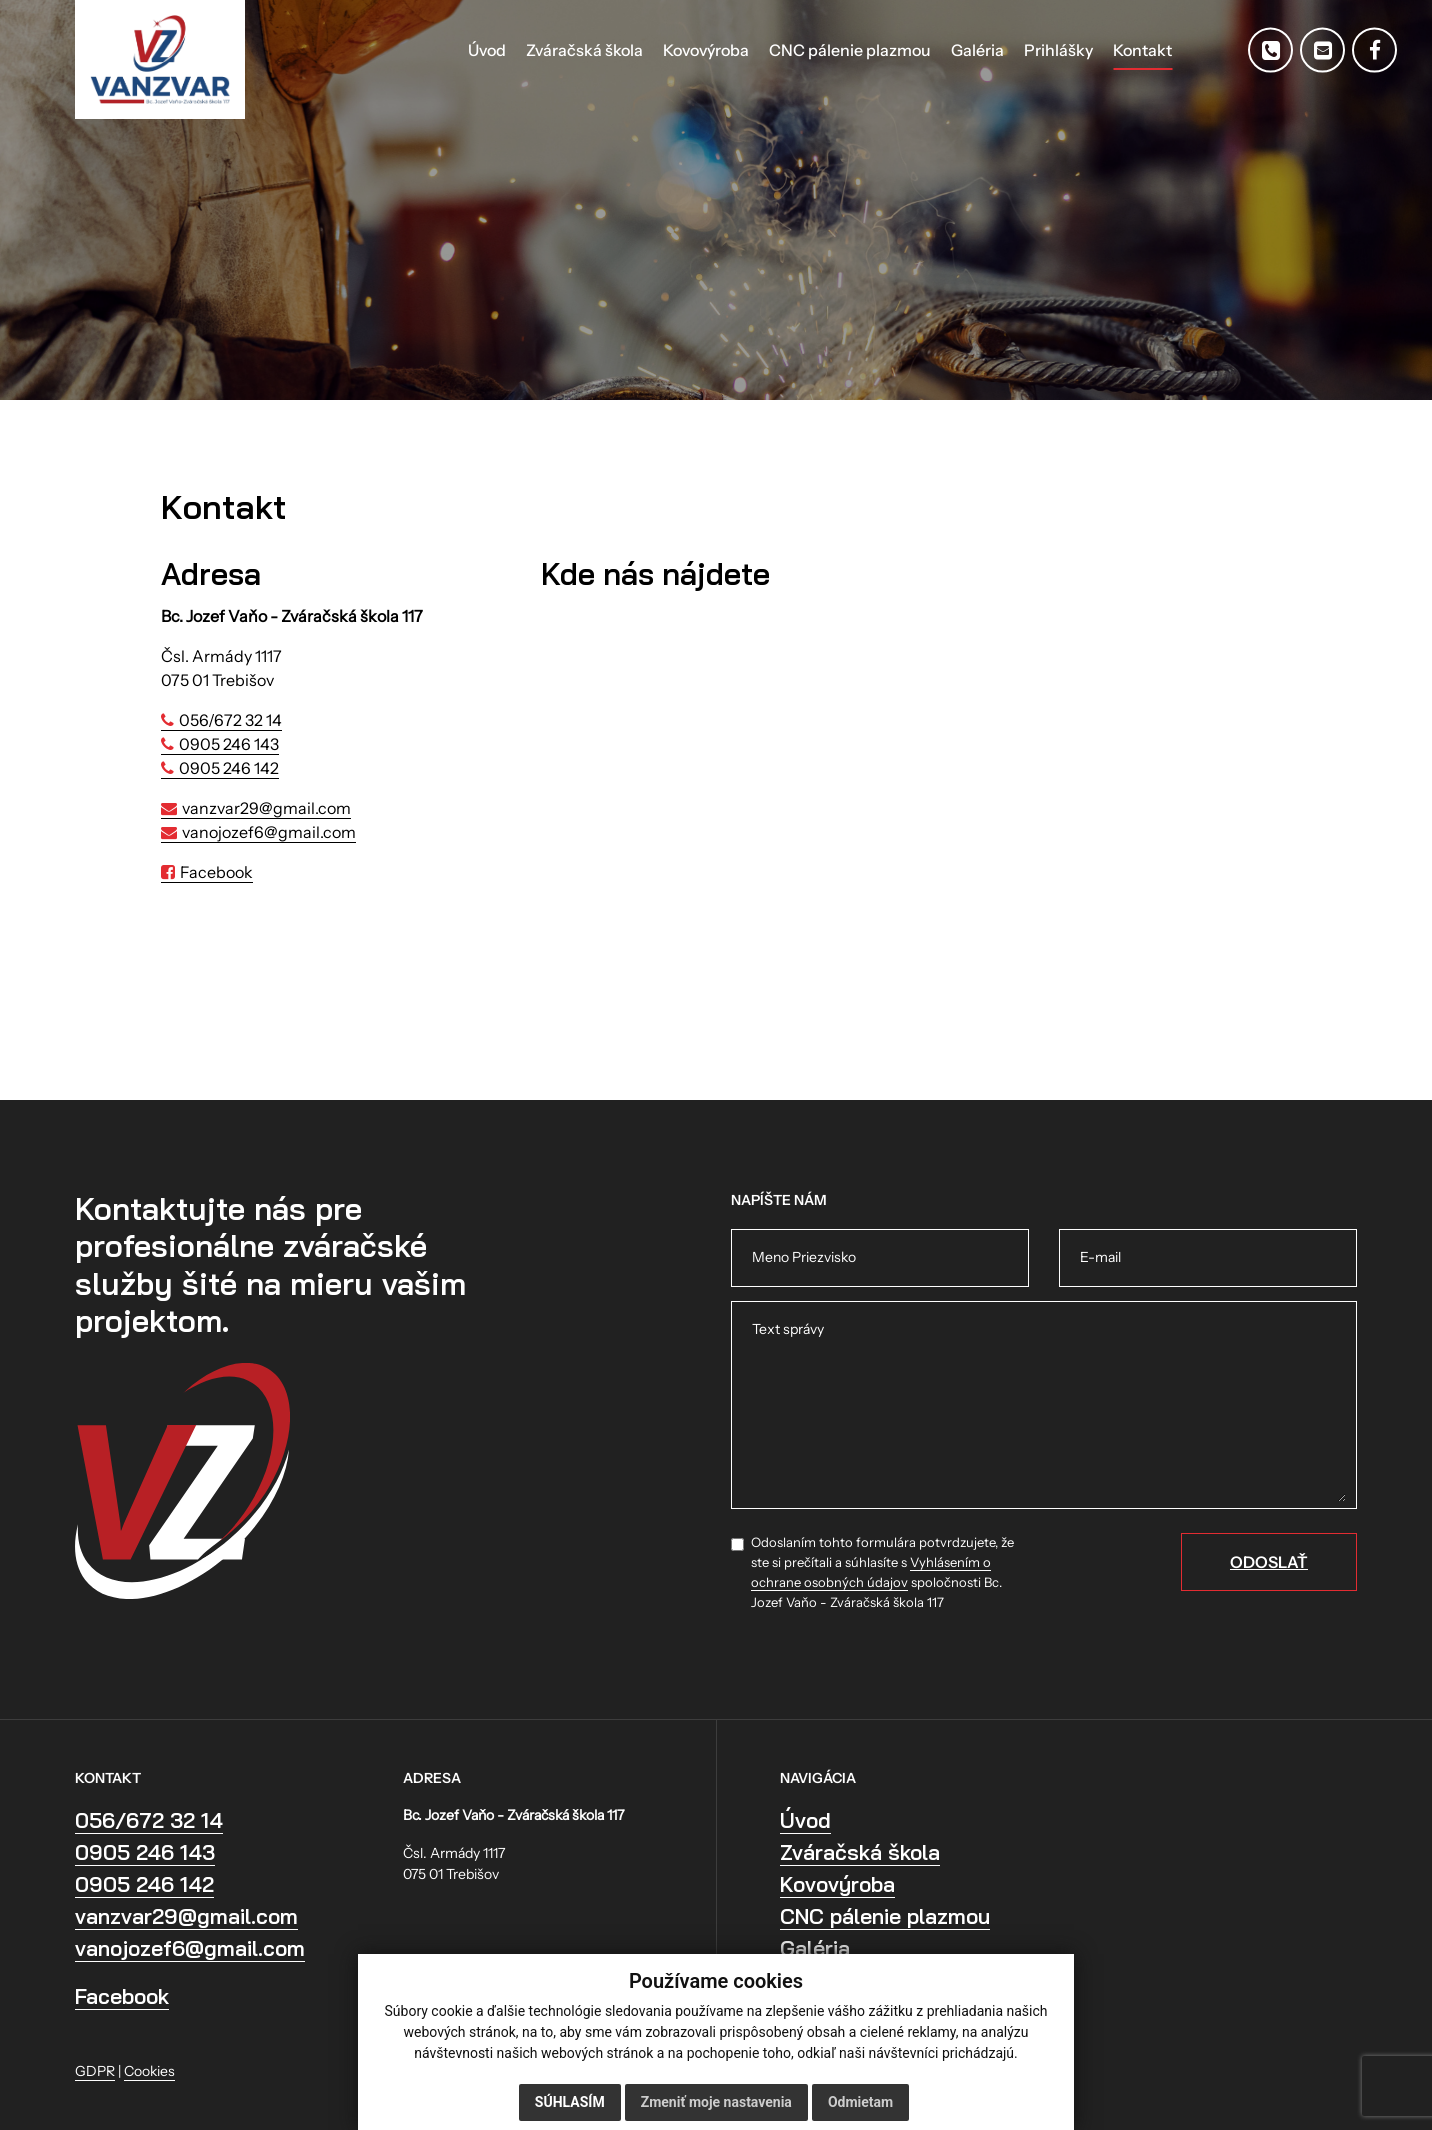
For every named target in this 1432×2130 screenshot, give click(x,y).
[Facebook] (1374, 50)
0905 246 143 (229, 744)
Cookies (149, 2071)
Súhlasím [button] (570, 2102)
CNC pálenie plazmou (885, 1916)
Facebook (216, 872)
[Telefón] (1270, 50)
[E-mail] (1322, 50)
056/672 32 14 (230, 720)
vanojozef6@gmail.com (269, 832)
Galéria (815, 1948)
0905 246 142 (229, 768)
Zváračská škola (860, 1852)
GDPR (95, 2071)
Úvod (805, 1820)
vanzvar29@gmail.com (266, 808)
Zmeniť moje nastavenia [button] (716, 2102)
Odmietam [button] (860, 2102)
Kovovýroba (837, 1884)
